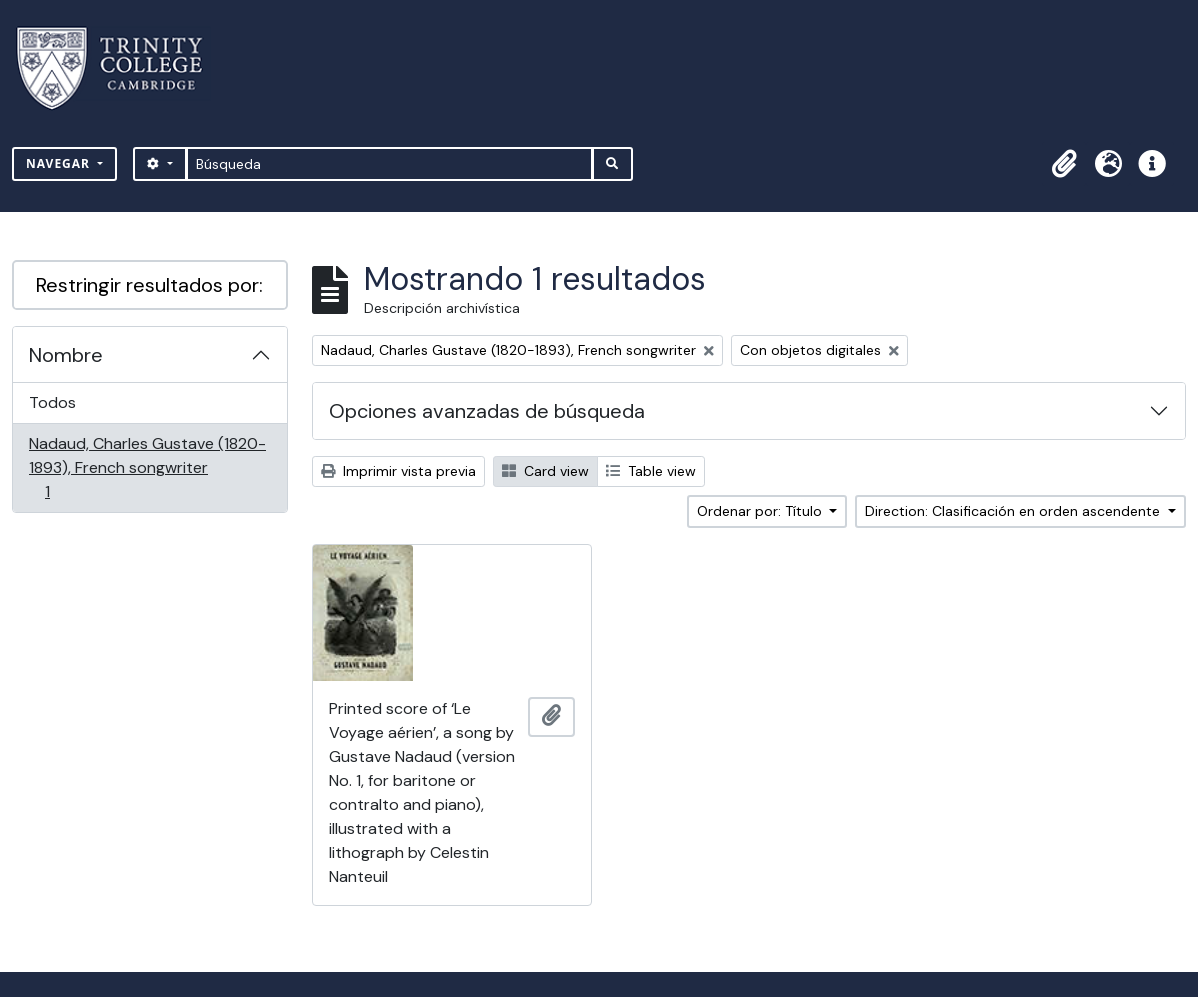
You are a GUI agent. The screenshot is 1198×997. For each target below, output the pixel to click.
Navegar (60, 163)
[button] (1064, 164)
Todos (52, 402)
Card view (545, 471)
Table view (651, 471)
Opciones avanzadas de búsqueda (487, 411)
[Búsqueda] (389, 164)
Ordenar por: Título (761, 511)
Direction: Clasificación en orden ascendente (1014, 511)
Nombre (66, 355)
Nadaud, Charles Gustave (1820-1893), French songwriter (147, 467)
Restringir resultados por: (149, 285)
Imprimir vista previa (398, 471)
